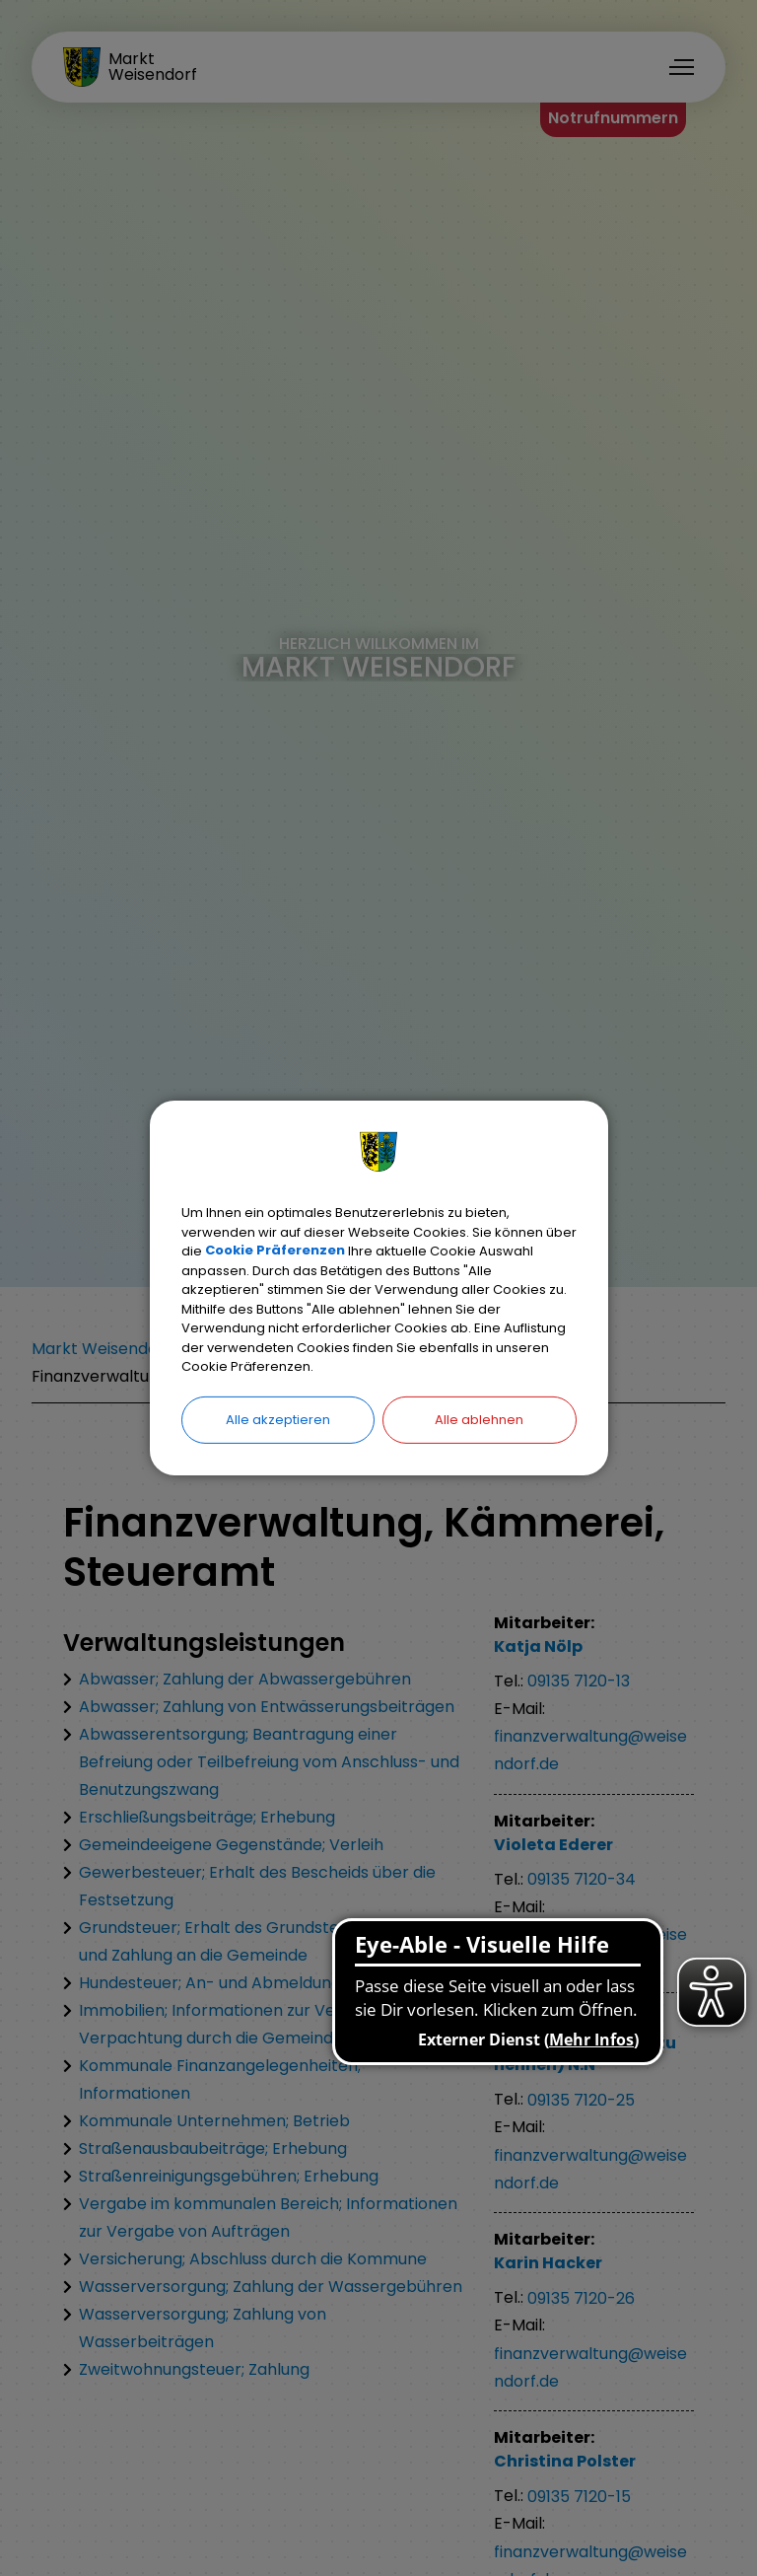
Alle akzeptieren (278, 1418)
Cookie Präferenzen (275, 1251)
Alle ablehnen (479, 1418)
